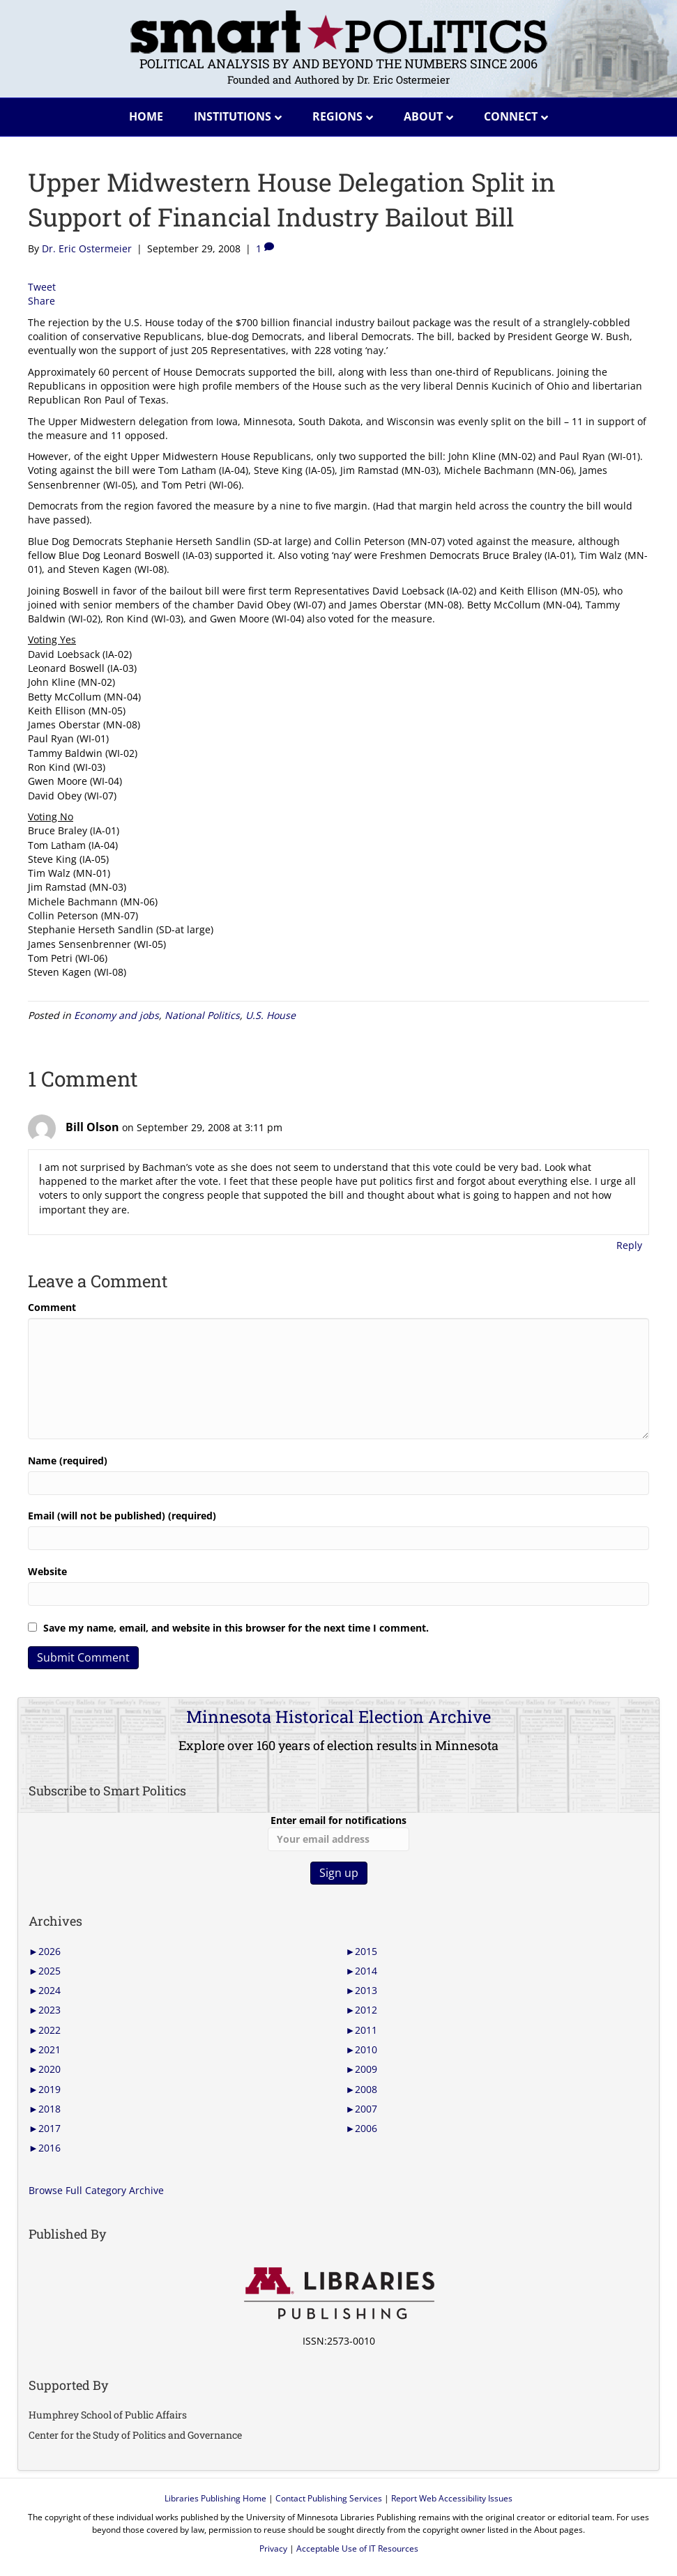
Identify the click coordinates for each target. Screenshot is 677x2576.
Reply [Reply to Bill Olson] (629, 1245)
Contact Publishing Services (328, 2498)
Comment (52, 1307)
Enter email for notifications (338, 1832)
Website (47, 1571)
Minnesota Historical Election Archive (338, 1716)
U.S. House (270, 1015)
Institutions (232, 116)
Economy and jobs (116, 1015)
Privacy (273, 2548)
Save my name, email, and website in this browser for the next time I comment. (236, 1627)
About (423, 116)
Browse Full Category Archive (96, 2190)
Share (41, 300)
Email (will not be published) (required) (122, 1515)
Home (146, 116)
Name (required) (67, 1460)
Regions (337, 116)
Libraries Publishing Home (215, 2498)
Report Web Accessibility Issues (451, 2498)
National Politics (202, 1015)
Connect (511, 116)
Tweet (42, 286)
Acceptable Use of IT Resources (357, 2548)
